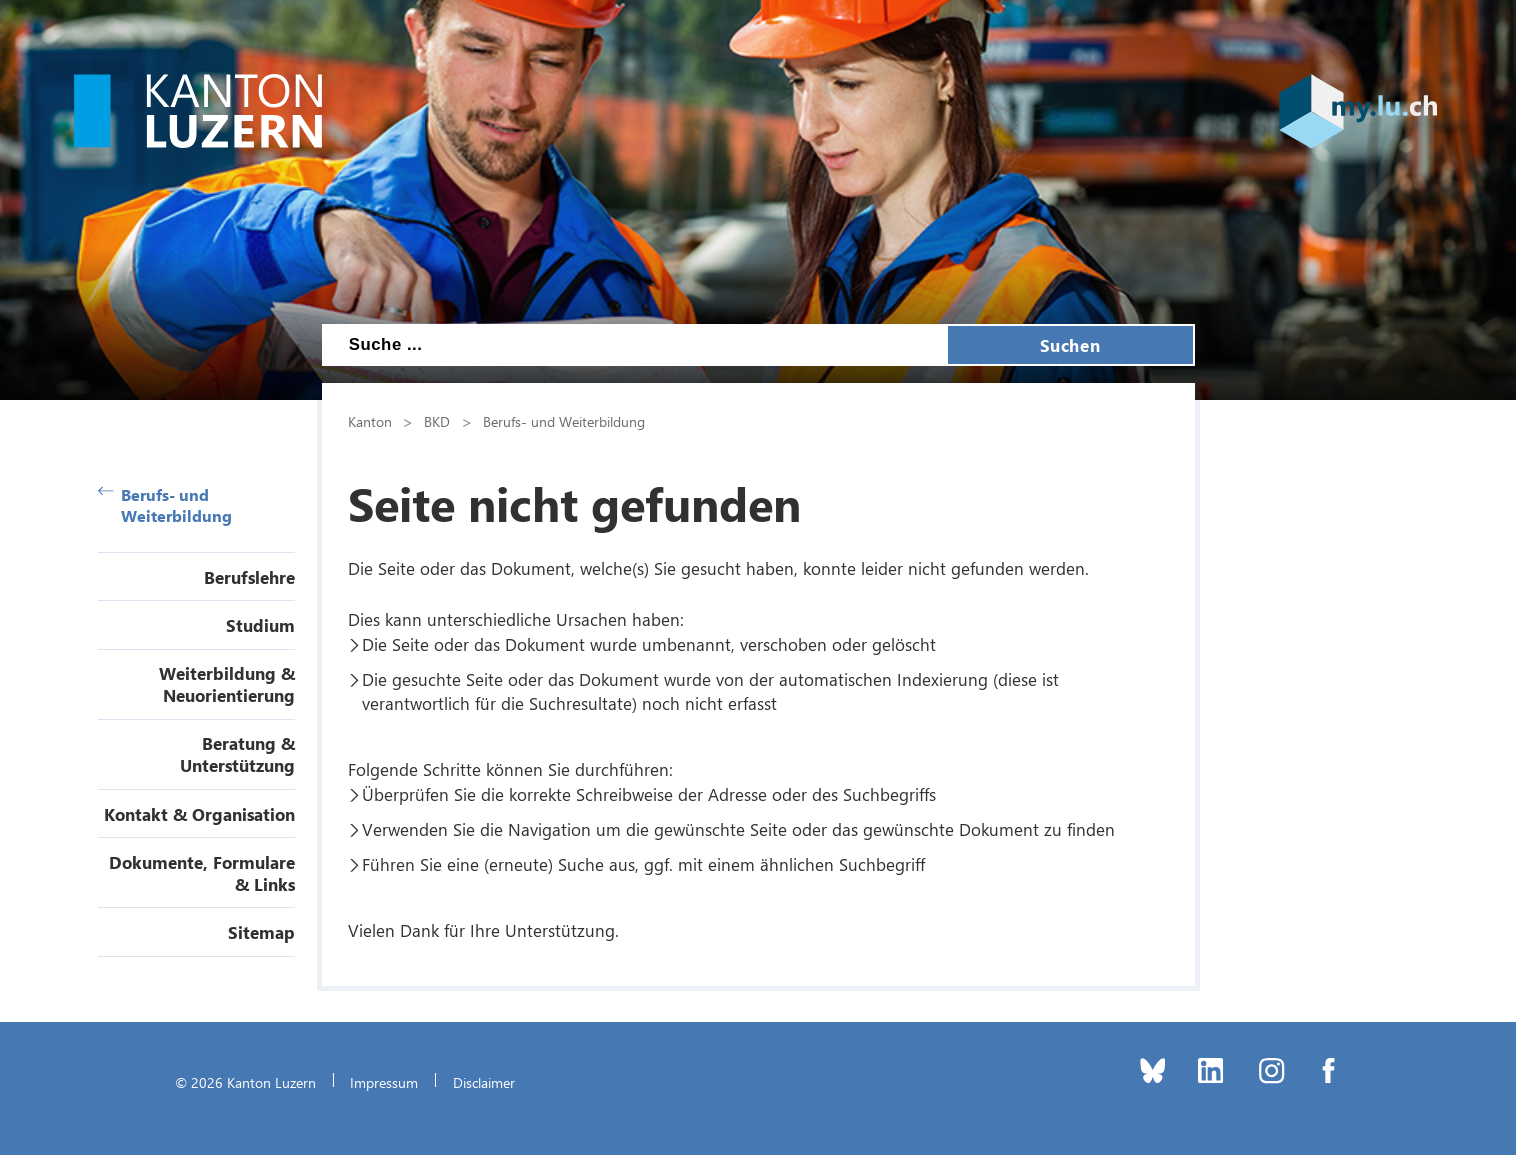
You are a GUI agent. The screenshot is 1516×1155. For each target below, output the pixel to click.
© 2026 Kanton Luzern (245, 1082)
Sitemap (261, 932)
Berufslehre (249, 577)
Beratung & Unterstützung (237, 754)
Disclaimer (484, 1082)
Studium (260, 625)
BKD (437, 421)
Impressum (384, 1082)
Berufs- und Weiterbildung (165, 505)
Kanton (370, 421)
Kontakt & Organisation (199, 814)
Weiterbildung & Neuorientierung (227, 684)
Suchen (1070, 345)
